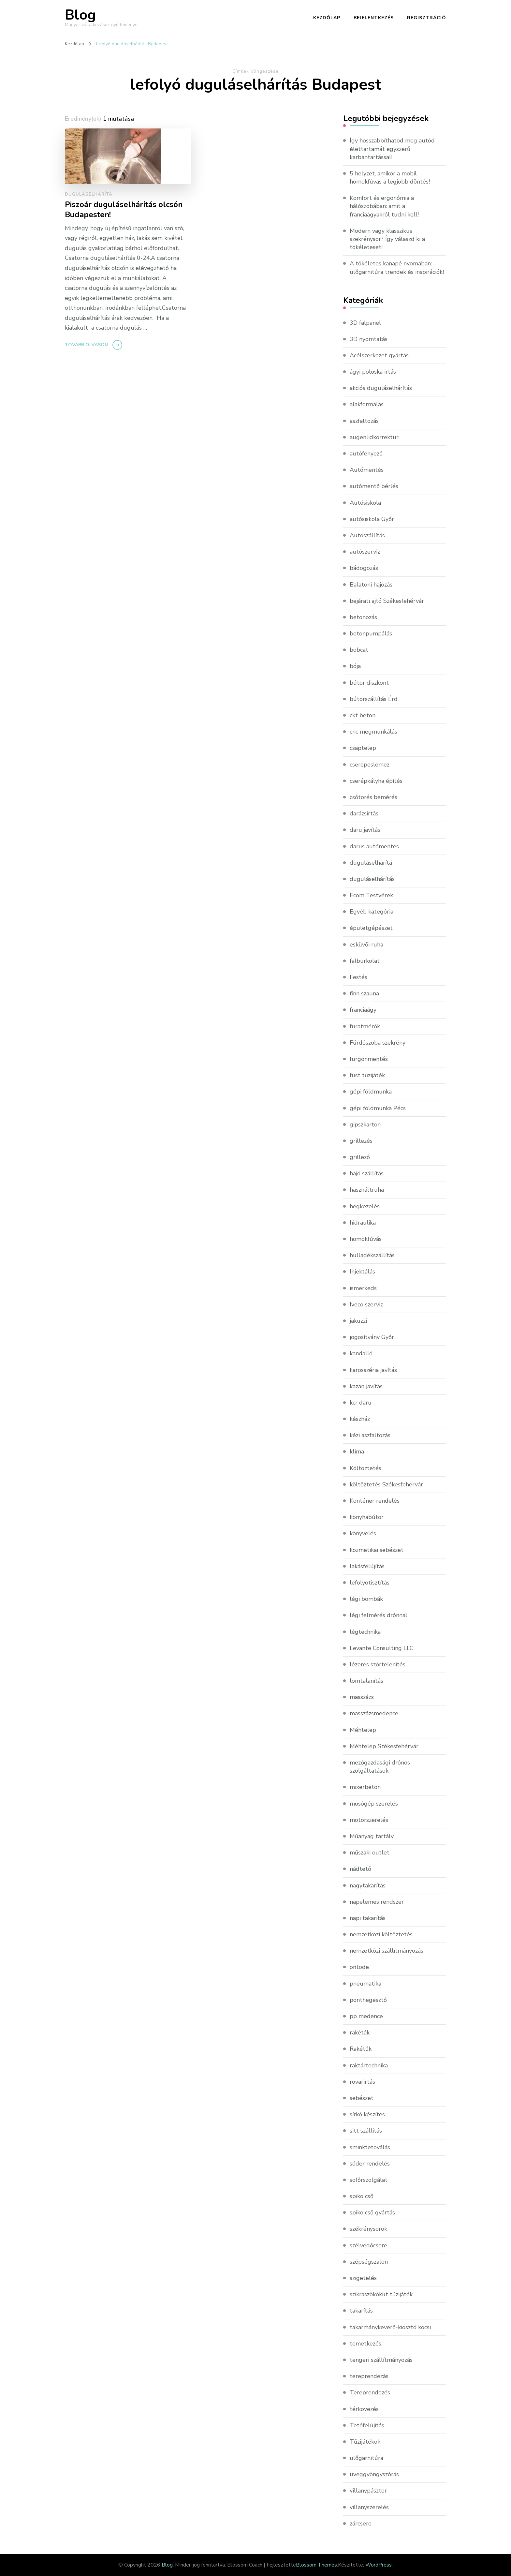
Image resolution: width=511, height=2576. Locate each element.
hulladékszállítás (372, 1255)
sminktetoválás (370, 2147)
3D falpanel (365, 323)
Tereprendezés (370, 2392)
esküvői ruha (366, 944)
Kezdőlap (326, 18)
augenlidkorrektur (374, 437)
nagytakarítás (368, 1885)
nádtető (360, 1869)
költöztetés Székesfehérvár (386, 1484)
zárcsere (361, 2523)
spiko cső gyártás (372, 2212)
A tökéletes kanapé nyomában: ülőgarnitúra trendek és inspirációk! (397, 267)
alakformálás (367, 404)
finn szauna (364, 993)
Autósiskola (365, 503)
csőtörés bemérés (373, 797)
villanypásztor (368, 2490)
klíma (357, 1451)
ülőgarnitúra (366, 2458)
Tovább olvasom (87, 345)
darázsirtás (364, 813)
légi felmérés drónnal (378, 1615)
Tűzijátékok (365, 2442)
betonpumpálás (371, 633)
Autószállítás (367, 535)
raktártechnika (369, 2065)
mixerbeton (365, 1787)
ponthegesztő (368, 2000)
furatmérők (365, 1026)
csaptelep (363, 748)
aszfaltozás (364, 421)
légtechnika (365, 1632)
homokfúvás (366, 1239)
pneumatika (365, 1984)
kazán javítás (366, 1386)
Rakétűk (361, 2049)
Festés (358, 977)
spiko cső (361, 2196)
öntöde (359, 1967)
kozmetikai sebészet (376, 1550)
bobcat (359, 650)
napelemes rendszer (377, 1902)
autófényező (366, 453)
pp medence (366, 2016)
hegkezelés (365, 1206)
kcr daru (361, 1403)
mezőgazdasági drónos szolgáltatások (380, 1767)
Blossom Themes (316, 2565)
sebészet (361, 2098)
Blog (80, 15)
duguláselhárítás (372, 879)
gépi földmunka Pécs (378, 1108)
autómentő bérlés (374, 486)
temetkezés (365, 2343)
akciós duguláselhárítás (381, 388)
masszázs (362, 1697)
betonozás (363, 617)
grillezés (361, 1141)
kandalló (361, 1353)
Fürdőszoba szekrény (377, 1043)
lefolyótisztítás (369, 1582)
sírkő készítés (367, 2114)
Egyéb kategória (371, 912)
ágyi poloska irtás (373, 372)
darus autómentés (374, 846)
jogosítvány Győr (372, 1337)
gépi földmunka (371, 1091)
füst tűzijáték (367, 1075)
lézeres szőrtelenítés (377, 1664)
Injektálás (362, 1271)
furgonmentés (369, 1059)
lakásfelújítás (367, 1566)
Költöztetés (365, 1468)
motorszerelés (369, 1820)
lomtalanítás (366, 1681)
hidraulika (363, 1223)
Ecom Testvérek (371, 895)
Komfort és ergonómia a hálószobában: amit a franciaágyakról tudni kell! (384, 206)
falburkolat (365, 961)
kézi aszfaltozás (370, 1435)
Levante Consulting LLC (382, 1648)
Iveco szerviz (366, 1304)
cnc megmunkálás (373, 732)
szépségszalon (369, 2262)
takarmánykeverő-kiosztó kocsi (390, 2327)
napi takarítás (368, 1918)
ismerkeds (363, 1288)
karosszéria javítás (373, 1370)
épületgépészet (371, 928)
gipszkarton (365, 1124)
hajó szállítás (367, 1173)
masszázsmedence (374, 1713)
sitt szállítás (366, 2131)
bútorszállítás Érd (374, 699)
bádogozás (364, 568)
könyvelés (363, 1533)
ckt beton (362, 715)
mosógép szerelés (374, 1804)
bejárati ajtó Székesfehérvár (387, 601)
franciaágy (363, 1010)
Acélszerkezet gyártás (379, 355)
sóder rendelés (370, 2163)
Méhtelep (363, 1730)
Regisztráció (426, 18)
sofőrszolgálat (368, 2180)
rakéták (360, 2032)
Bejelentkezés (374, 18)
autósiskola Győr (372, 519)
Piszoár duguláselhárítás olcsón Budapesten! (123, 210)
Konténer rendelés (375, 1501)
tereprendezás (369, 2376)
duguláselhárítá (88, 194)
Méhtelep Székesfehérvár (384, 1746)
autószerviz (365, 552)
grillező (360, 1157)
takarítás (361, 2311)
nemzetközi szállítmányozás (386, 1951)
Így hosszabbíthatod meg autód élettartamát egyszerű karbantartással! (392, 149)
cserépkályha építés (376, 781)
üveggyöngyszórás (374, 2474)
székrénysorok (368, 2229)
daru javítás (365, 830)
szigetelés (363, 2278)
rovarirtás (362, 2082)
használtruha (367, 1190)
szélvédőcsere (368, 2245)
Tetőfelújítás (367, 2425)
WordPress (378, 2565)
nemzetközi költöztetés (381, 1934)
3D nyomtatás (368, 339)
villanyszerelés (369, 2507)
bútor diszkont (369, 683)
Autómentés (367, 470)
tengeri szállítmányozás (381, 2360)
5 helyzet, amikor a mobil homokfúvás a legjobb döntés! (390, 178)
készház (360, 1419)
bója (355, 666)
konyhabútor (367, 1517)
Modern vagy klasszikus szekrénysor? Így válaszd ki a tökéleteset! (387, 239)
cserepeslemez (369, 764)
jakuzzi (358, 1321)
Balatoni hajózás (371, 584)
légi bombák (366, 1599)
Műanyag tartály (372, 1836)
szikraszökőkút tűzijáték (381, 2294)
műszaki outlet (369, 1852)
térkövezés (364, 2409)
